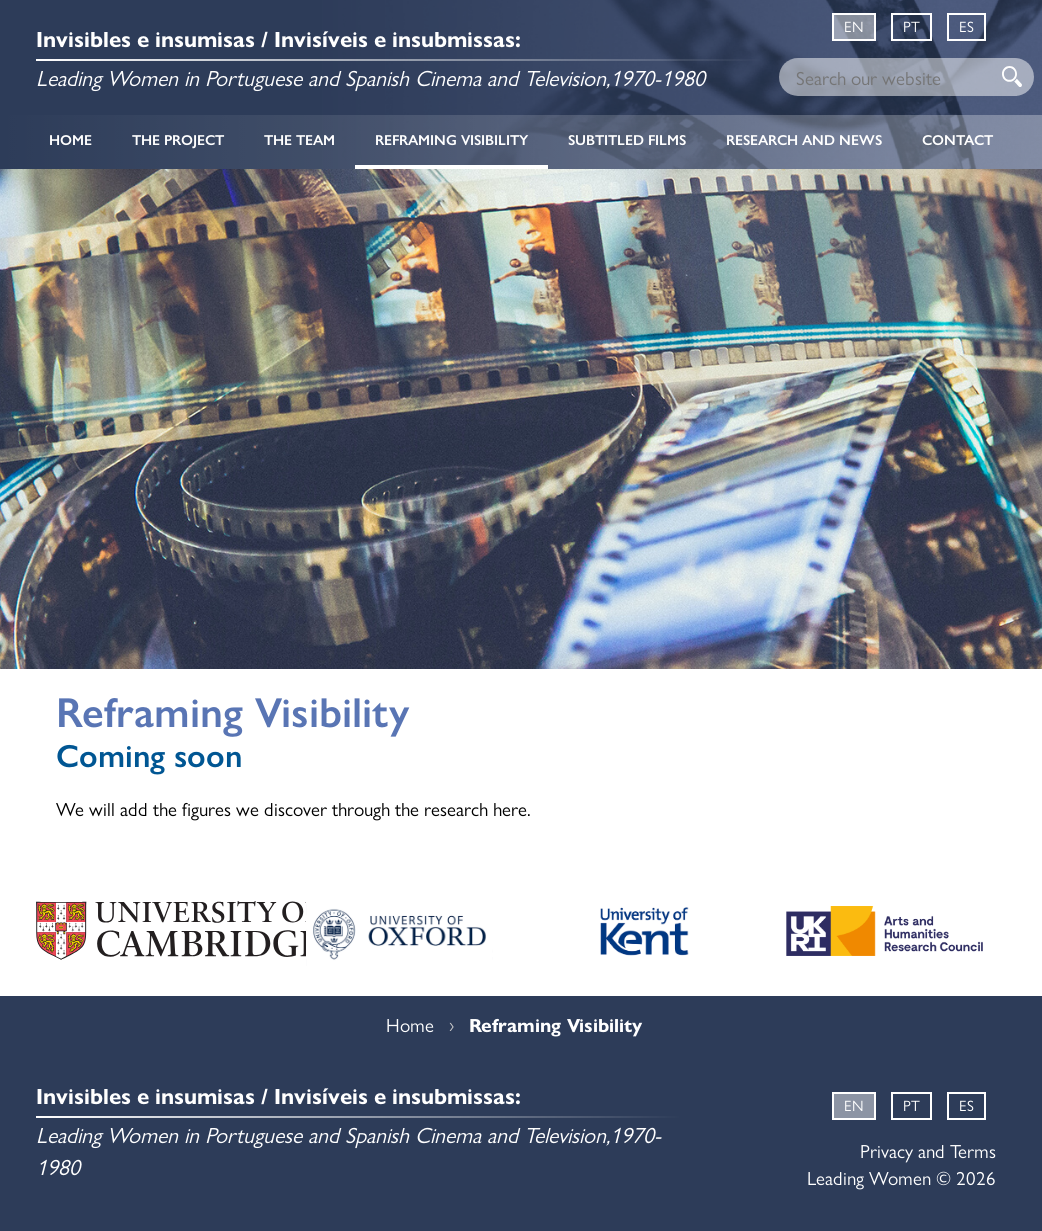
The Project (178, 140)
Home (70, 140)
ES (966, 25)
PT (911, 25)
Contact (957, 140)
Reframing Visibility (451, 140)
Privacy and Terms (928, 1150)
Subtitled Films (627, 140)
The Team (299, 140)
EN (854, 25)
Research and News (804, 140)
